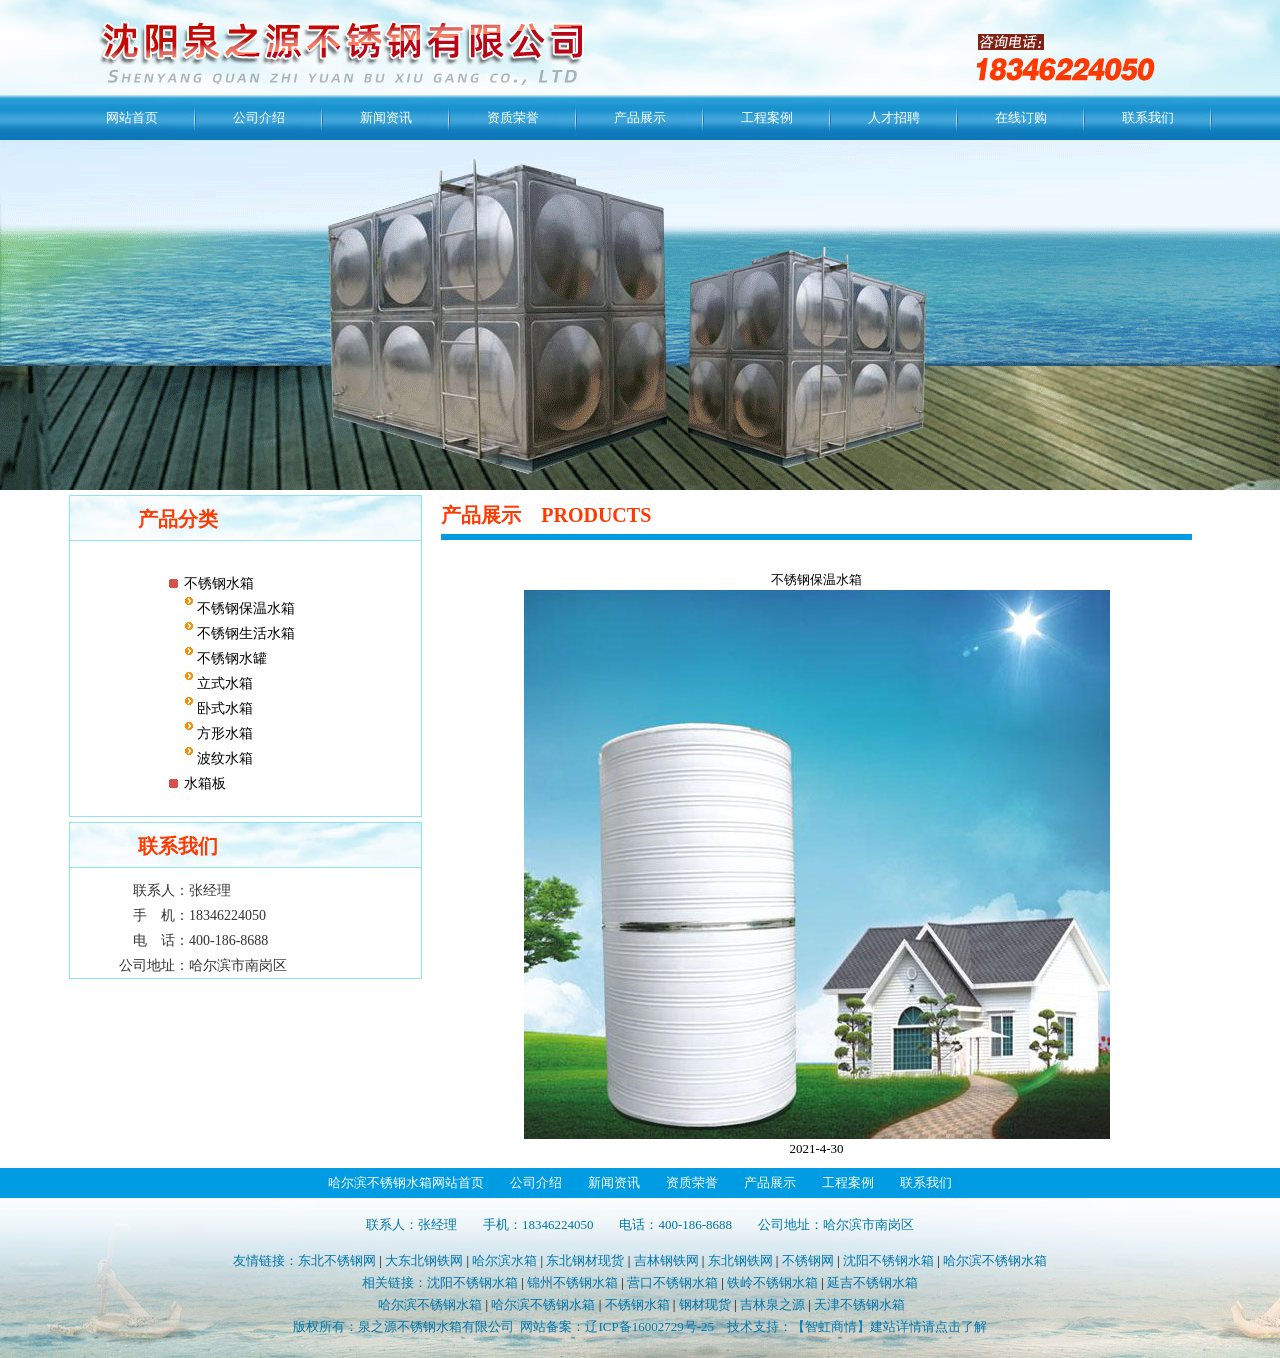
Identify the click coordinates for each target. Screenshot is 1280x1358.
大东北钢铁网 (424, 1260)
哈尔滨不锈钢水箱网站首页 (406, 1182)
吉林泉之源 (772, 1304)
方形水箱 (224, 733)
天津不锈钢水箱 (859, 1304)
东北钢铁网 (740, 1260)
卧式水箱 (224, 708)
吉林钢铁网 (666, 1260)
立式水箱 (224, 683)
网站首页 (132, 117)
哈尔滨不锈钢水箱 (995, 1260)
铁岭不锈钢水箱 (772, 1282)
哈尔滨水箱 (504, 1260)
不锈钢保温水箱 (245, 608)
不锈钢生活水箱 (245, 633)
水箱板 (205, 783)
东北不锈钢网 (337, 1260)
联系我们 (1148, 117)
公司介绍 (259, 117)
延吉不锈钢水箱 (872, 1282)
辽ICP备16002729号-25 (649, 1326)
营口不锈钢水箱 (672, 1282)
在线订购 (1021, 117)
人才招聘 (894, 117)
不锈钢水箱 (219, 583)
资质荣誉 (513, 117)
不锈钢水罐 (231, 658)
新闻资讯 (386, 117)
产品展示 (640, 117)
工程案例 (767, 117)
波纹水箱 (224, 758)
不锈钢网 (808, 1260)
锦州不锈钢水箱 (572, 1282)
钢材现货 (705, 1304)
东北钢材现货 (585, 1260)
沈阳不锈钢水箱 (888, 1260)
